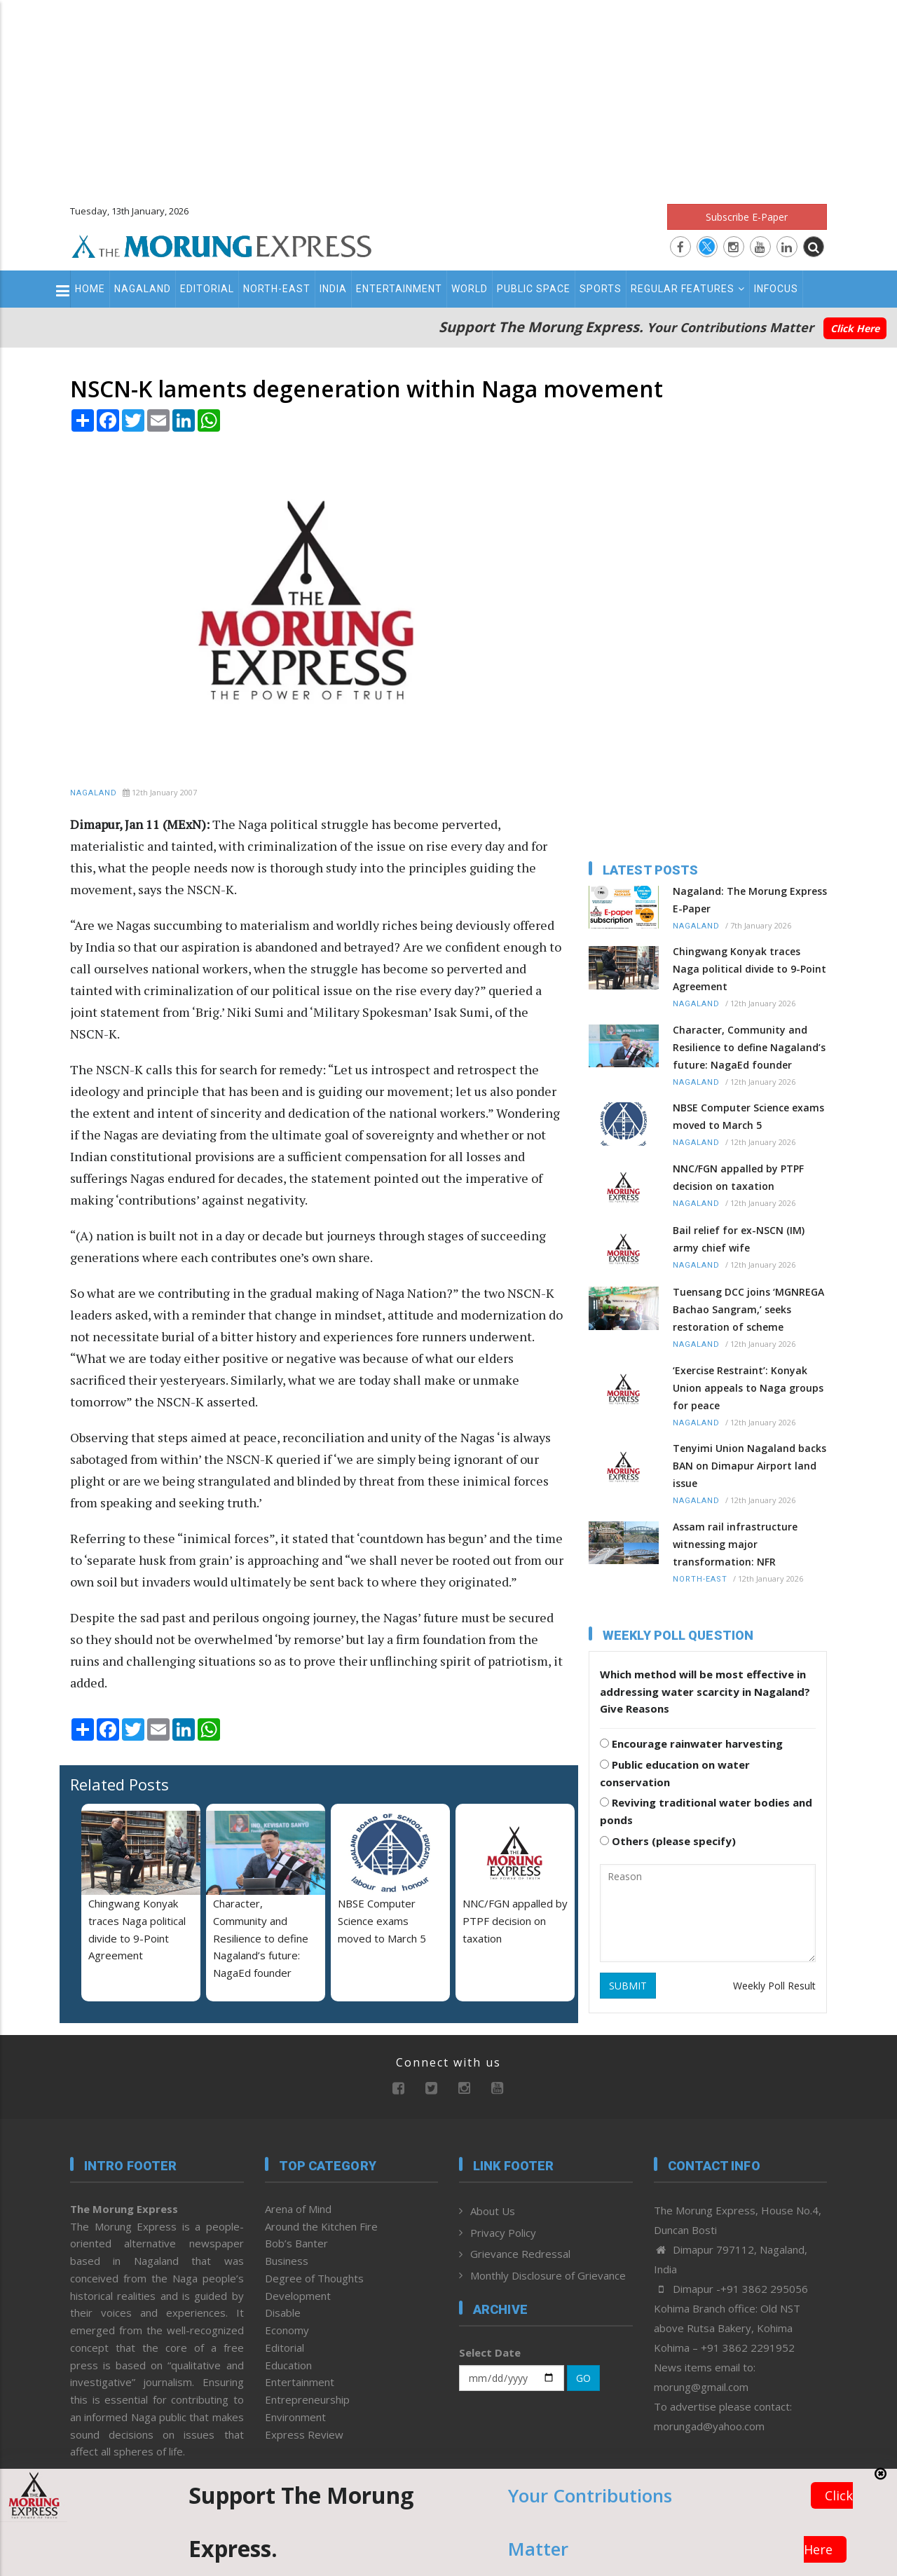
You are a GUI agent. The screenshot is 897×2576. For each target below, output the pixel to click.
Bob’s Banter (296, 2243)
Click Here (854, 328)
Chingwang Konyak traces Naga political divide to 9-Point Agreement (749, 969)
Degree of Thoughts (314, 2278)
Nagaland (142, 288)
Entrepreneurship (307, 2399)
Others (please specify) (668, 1841)
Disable (283, 2313)
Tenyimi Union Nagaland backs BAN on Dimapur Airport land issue (749, 1465)
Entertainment (399, 288)
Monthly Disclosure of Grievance (548, 2275)
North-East (276, 288)
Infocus (776, 288)
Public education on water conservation (675, 1773)
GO (583, 2378)
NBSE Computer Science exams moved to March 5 (382, 1920)
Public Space (533, 288)
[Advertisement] (448, 98)
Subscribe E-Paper (747, 217)
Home (90, 288)
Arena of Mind (298, 2209)
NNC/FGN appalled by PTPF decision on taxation (515, 1920)
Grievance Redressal (520, 2254)
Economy (287, 2330)
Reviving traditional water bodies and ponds (706, 1811)
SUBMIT (628, 1985)
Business (286, 2261)
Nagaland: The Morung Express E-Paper (750, 899)
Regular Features (688, 288)
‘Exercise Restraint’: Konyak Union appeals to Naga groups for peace (748, 1388)
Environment (295, 2417)
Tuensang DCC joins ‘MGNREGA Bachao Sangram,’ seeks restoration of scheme (748, 1309)
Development (298, 2296)
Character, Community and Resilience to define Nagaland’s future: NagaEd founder (260, 1938)
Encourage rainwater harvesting (691, 1743)
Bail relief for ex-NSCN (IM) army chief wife (738, 1239)
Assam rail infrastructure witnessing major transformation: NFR (735, 1544)
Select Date (490, 2352)
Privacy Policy (503, 2233)
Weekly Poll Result (774, 1985)
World (469, 288)
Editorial (207, 288)
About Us (492, 2211)
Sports (601, 288)
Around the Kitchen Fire (321, 2226)
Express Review (304, 2434)
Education (288, 2365)
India (333, 288)
